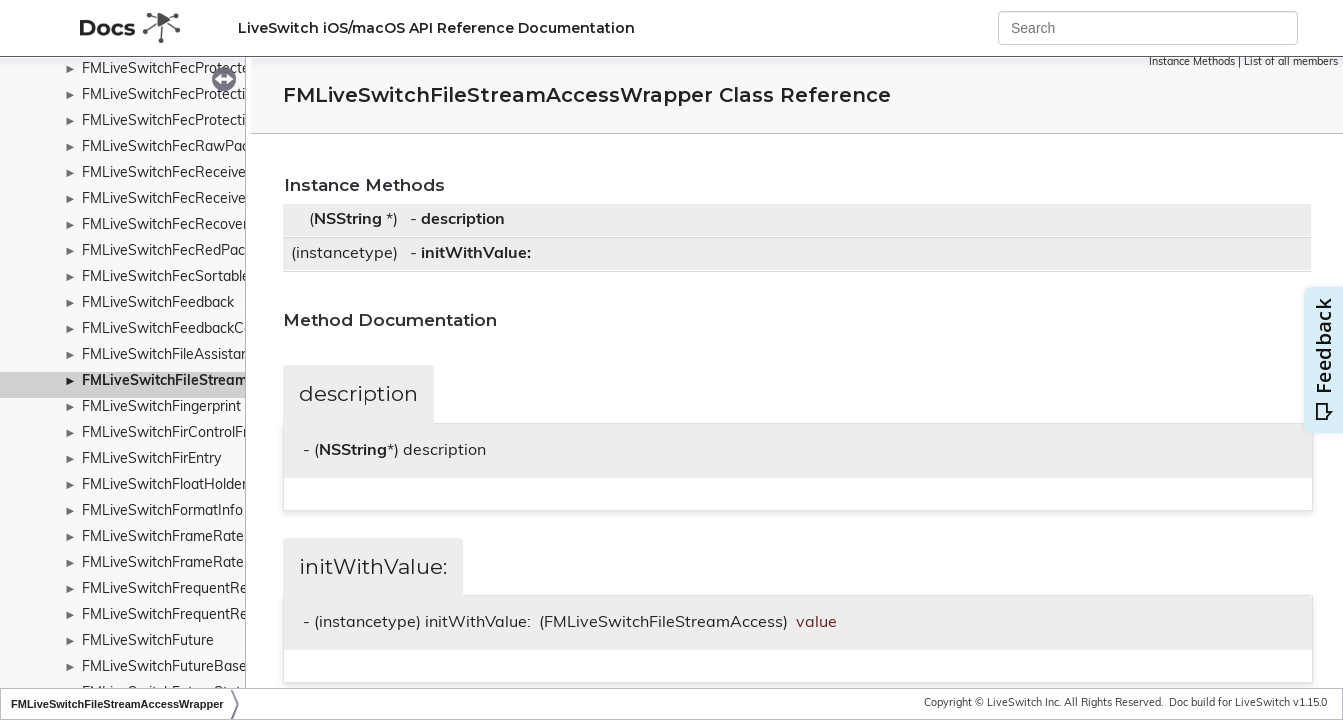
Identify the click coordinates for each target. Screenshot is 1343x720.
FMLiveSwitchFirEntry (151, 459)
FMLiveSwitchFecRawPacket (175, 147)
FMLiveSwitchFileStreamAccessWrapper (218, 381)
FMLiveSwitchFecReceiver (166, 199)
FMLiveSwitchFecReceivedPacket (190, 173)
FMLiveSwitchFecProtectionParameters (209, 121)
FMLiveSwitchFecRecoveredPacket (195, 225)
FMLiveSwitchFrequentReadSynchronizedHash (233, 589)
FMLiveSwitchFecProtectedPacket (192, 69)
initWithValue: (476, 254)
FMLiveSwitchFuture (148, 641)
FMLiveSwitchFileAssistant (168, 355)
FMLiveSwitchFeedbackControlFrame (202, 329)
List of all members (1291, 62)
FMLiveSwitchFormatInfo (162, 511)
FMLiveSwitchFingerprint (161, 407)
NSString (348, 220)
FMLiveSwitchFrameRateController (194, 537)
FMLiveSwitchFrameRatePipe (177, 563)
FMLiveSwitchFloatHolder (164, 485)
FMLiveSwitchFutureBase (164, 667)
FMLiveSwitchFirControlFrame (179, 433)
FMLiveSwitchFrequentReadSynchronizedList (227, 615)
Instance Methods (1192, 62)
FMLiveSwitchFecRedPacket (173, 251)
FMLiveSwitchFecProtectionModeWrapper (218, 95)
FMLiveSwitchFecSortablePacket (188, 277)
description (463, 220)
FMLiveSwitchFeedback (158, 303)
